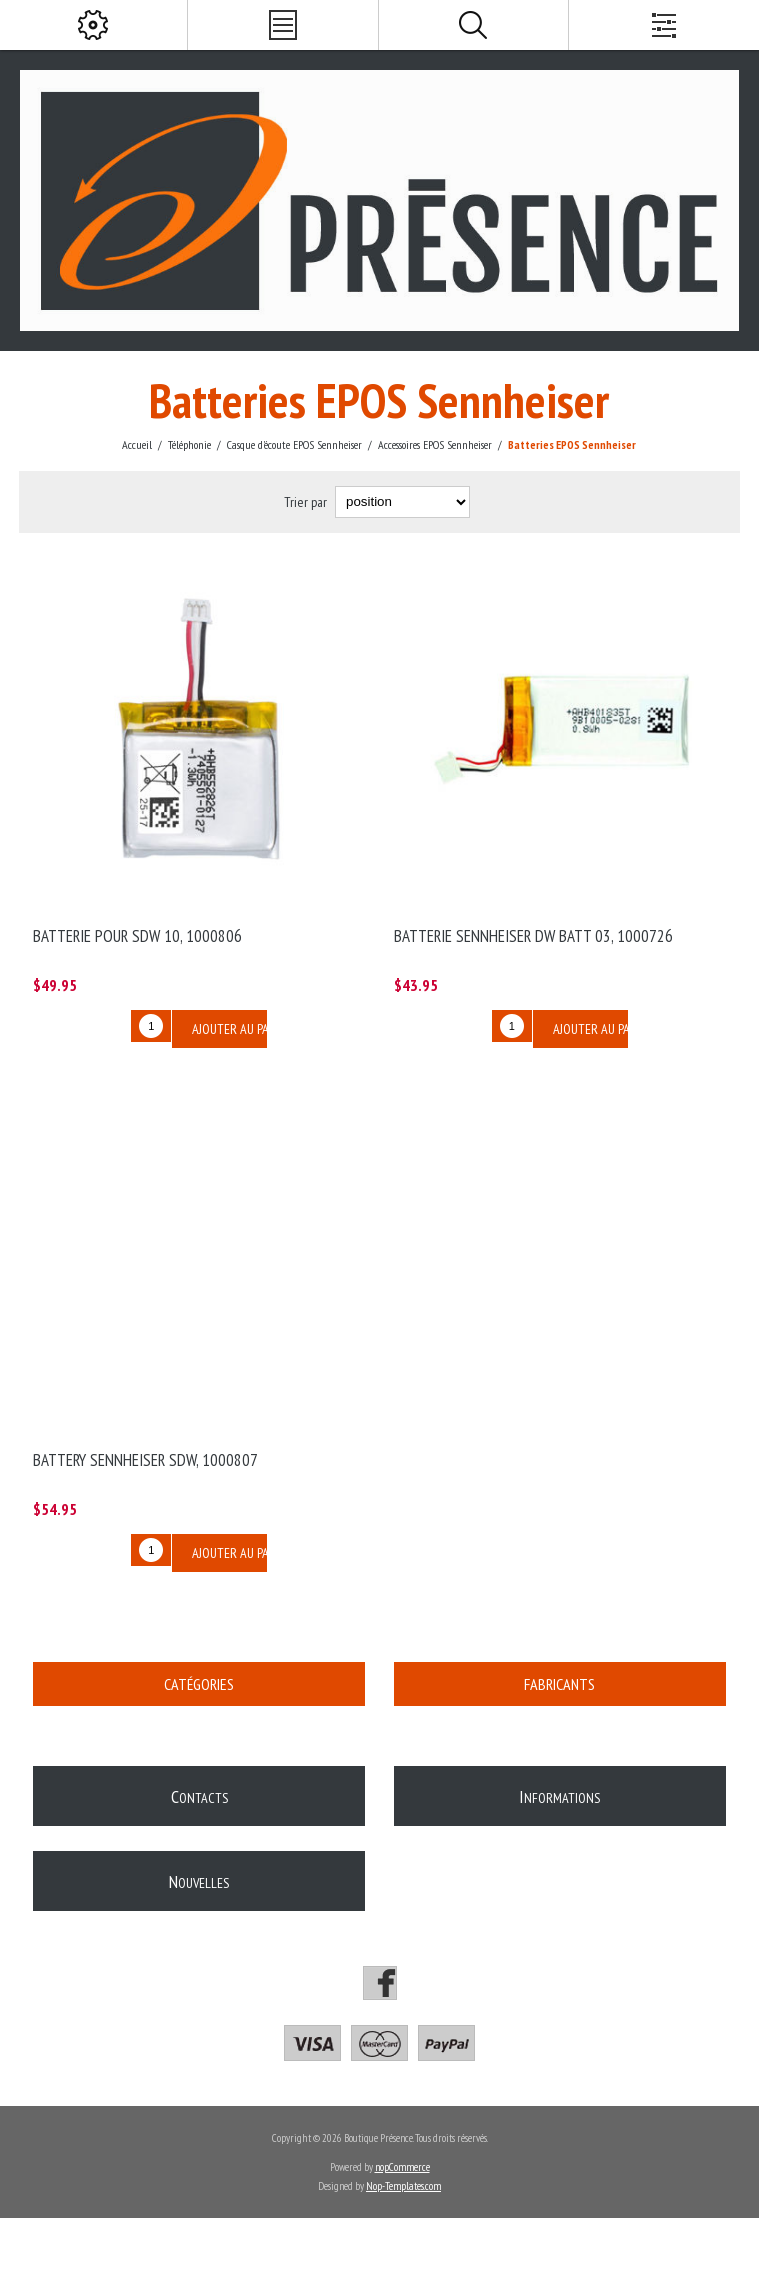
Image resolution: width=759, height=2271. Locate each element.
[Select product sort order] (402, 502)
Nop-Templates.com (403, 2186)
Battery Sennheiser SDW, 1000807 (145, 1460)
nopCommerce (402, 2167)
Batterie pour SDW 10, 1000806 (137, 936)
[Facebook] (380, 1983)
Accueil (137, 444)
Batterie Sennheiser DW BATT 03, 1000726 (533, 936)
